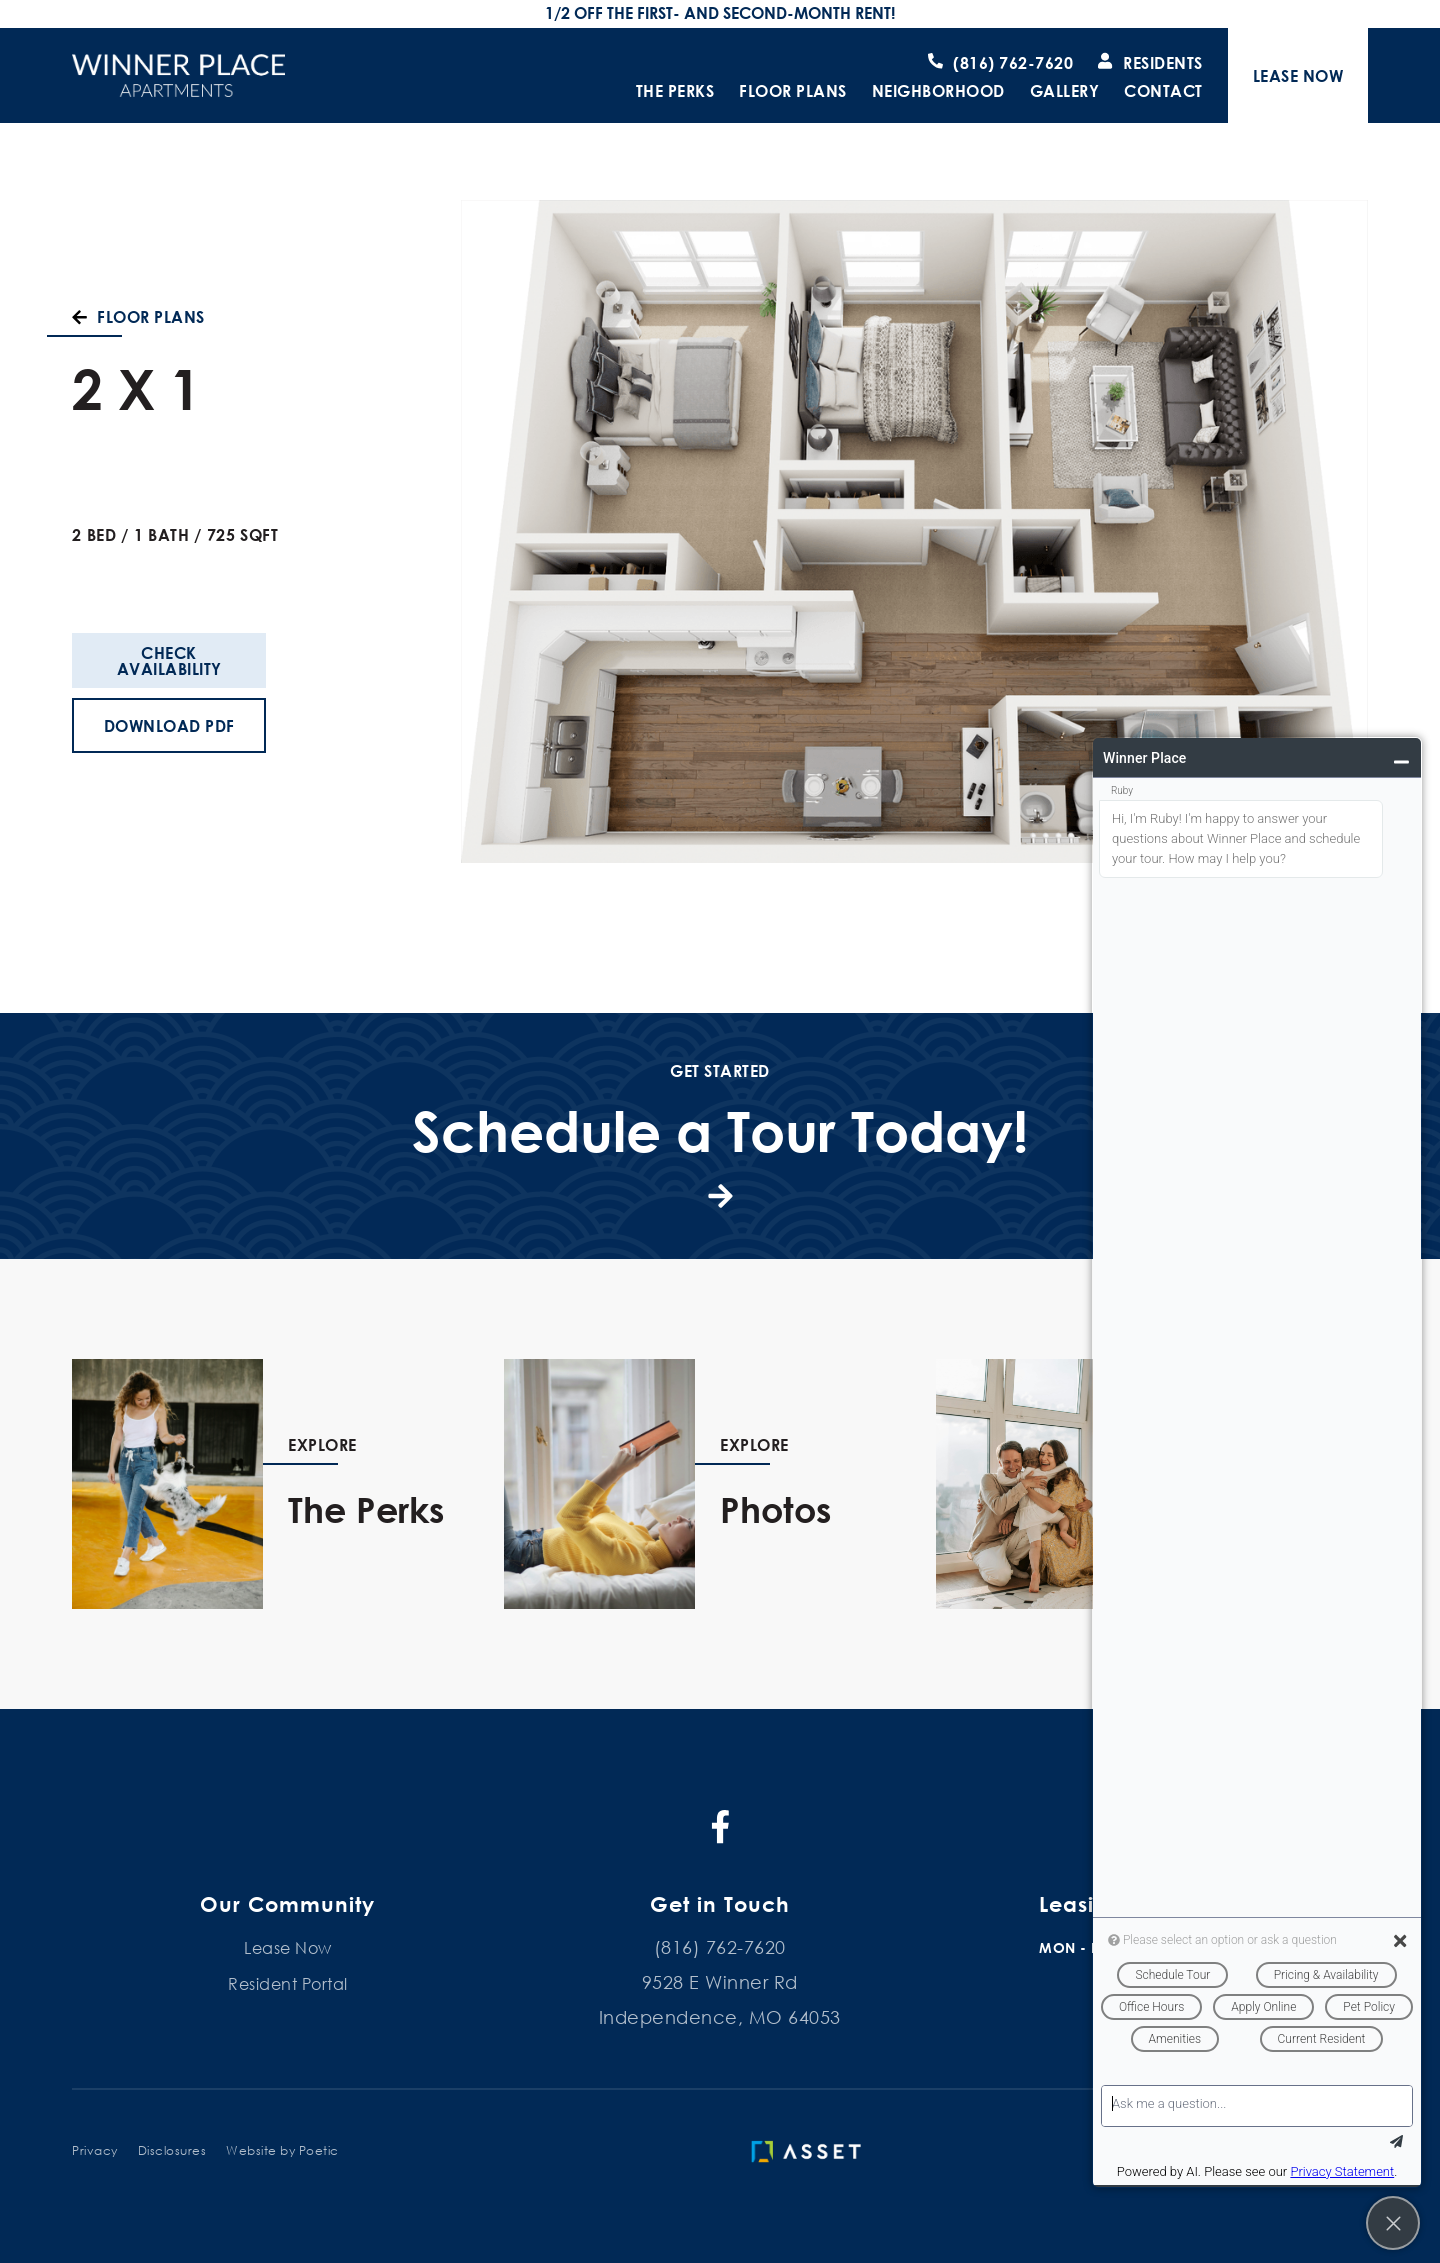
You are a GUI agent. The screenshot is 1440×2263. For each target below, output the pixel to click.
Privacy (95, 2150)
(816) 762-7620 (720, 1947)
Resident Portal (288, 1983)
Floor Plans (793, 91)
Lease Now (288, 1947)
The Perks (675, 91)
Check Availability (169, 660)
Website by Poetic (282, 2150)
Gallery (1065, 91)
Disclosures (172, 2150)
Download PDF (169, 725)
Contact (1163, 91)
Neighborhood (938, 91)
